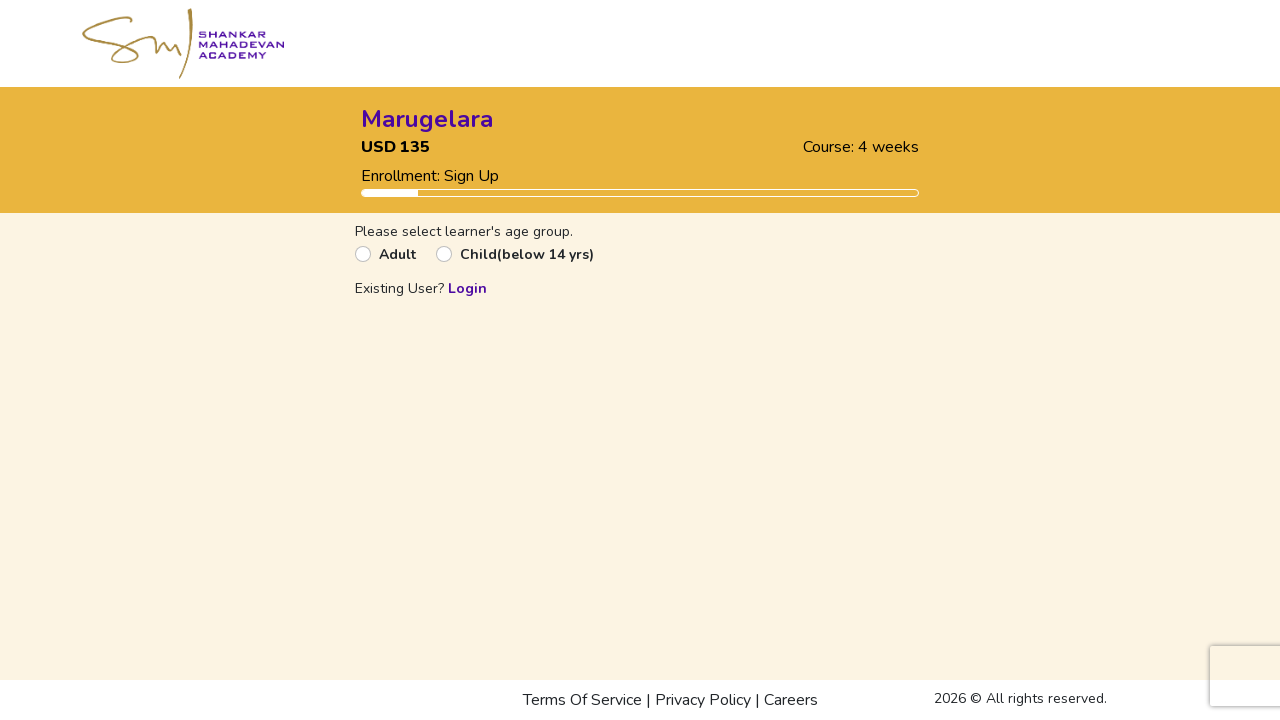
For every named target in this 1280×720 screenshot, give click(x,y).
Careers (791, 700)
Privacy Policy (703, 700)
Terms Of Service (582, 700)
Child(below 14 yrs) (527, 254)
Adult (397, 254)
